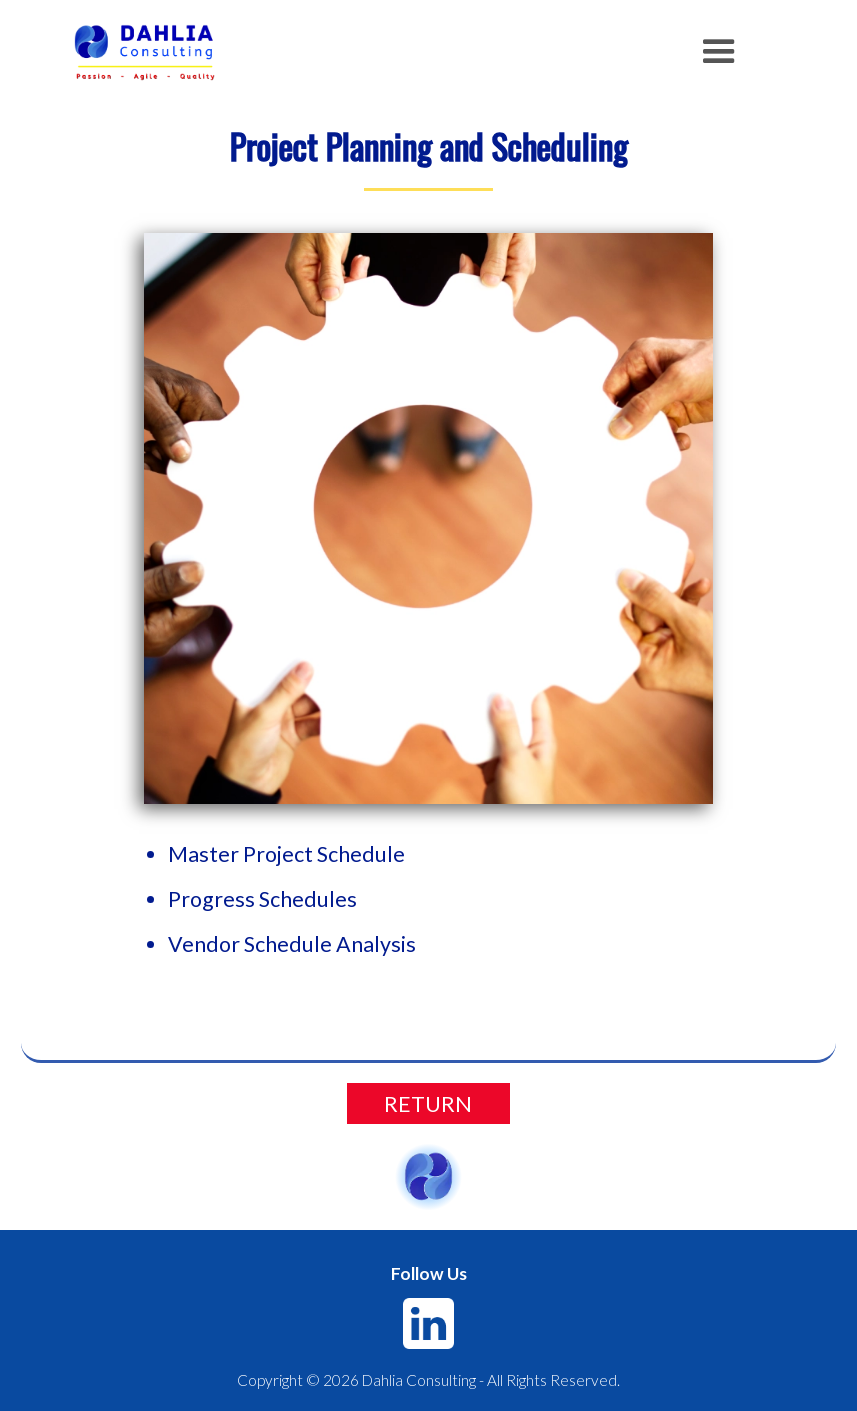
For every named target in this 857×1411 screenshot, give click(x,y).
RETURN (428, 1104)
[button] (719, 52)
